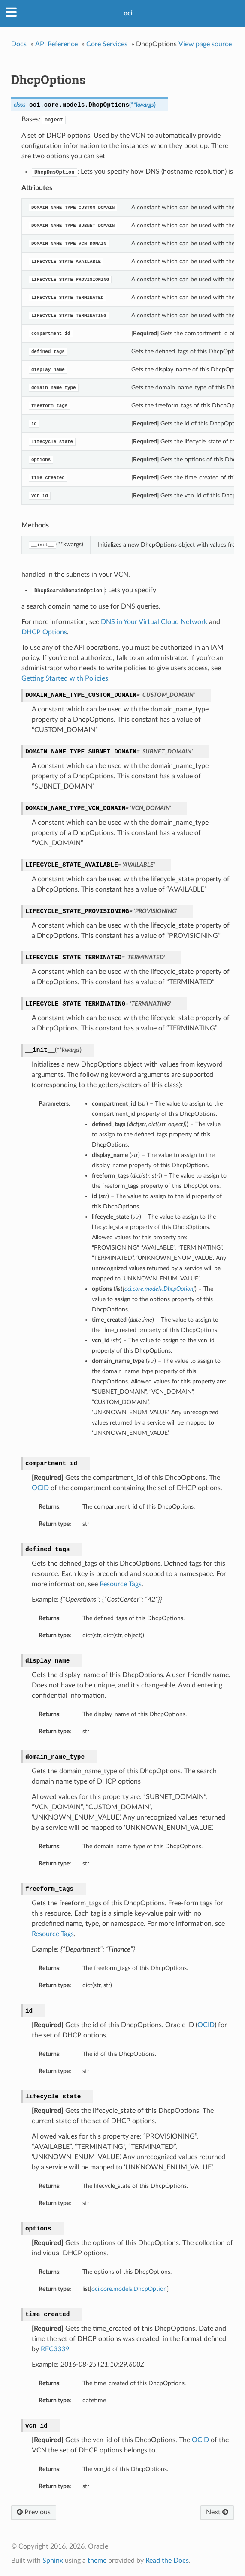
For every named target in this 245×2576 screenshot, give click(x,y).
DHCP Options (44, 632)
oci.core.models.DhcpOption (129, 2289)
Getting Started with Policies (64, 678)
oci (128, 13)
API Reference (56, 44)
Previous (34, 2512)
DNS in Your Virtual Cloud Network (154, 621)
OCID (40, 1488)
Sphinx (52, 2560)
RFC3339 (55, 2349)
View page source (205, 44)
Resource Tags (121, 1584)
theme (97, 2560)
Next (217, 2512)
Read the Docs (167, 2560)
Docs (19, 44)
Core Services (106, 44)
